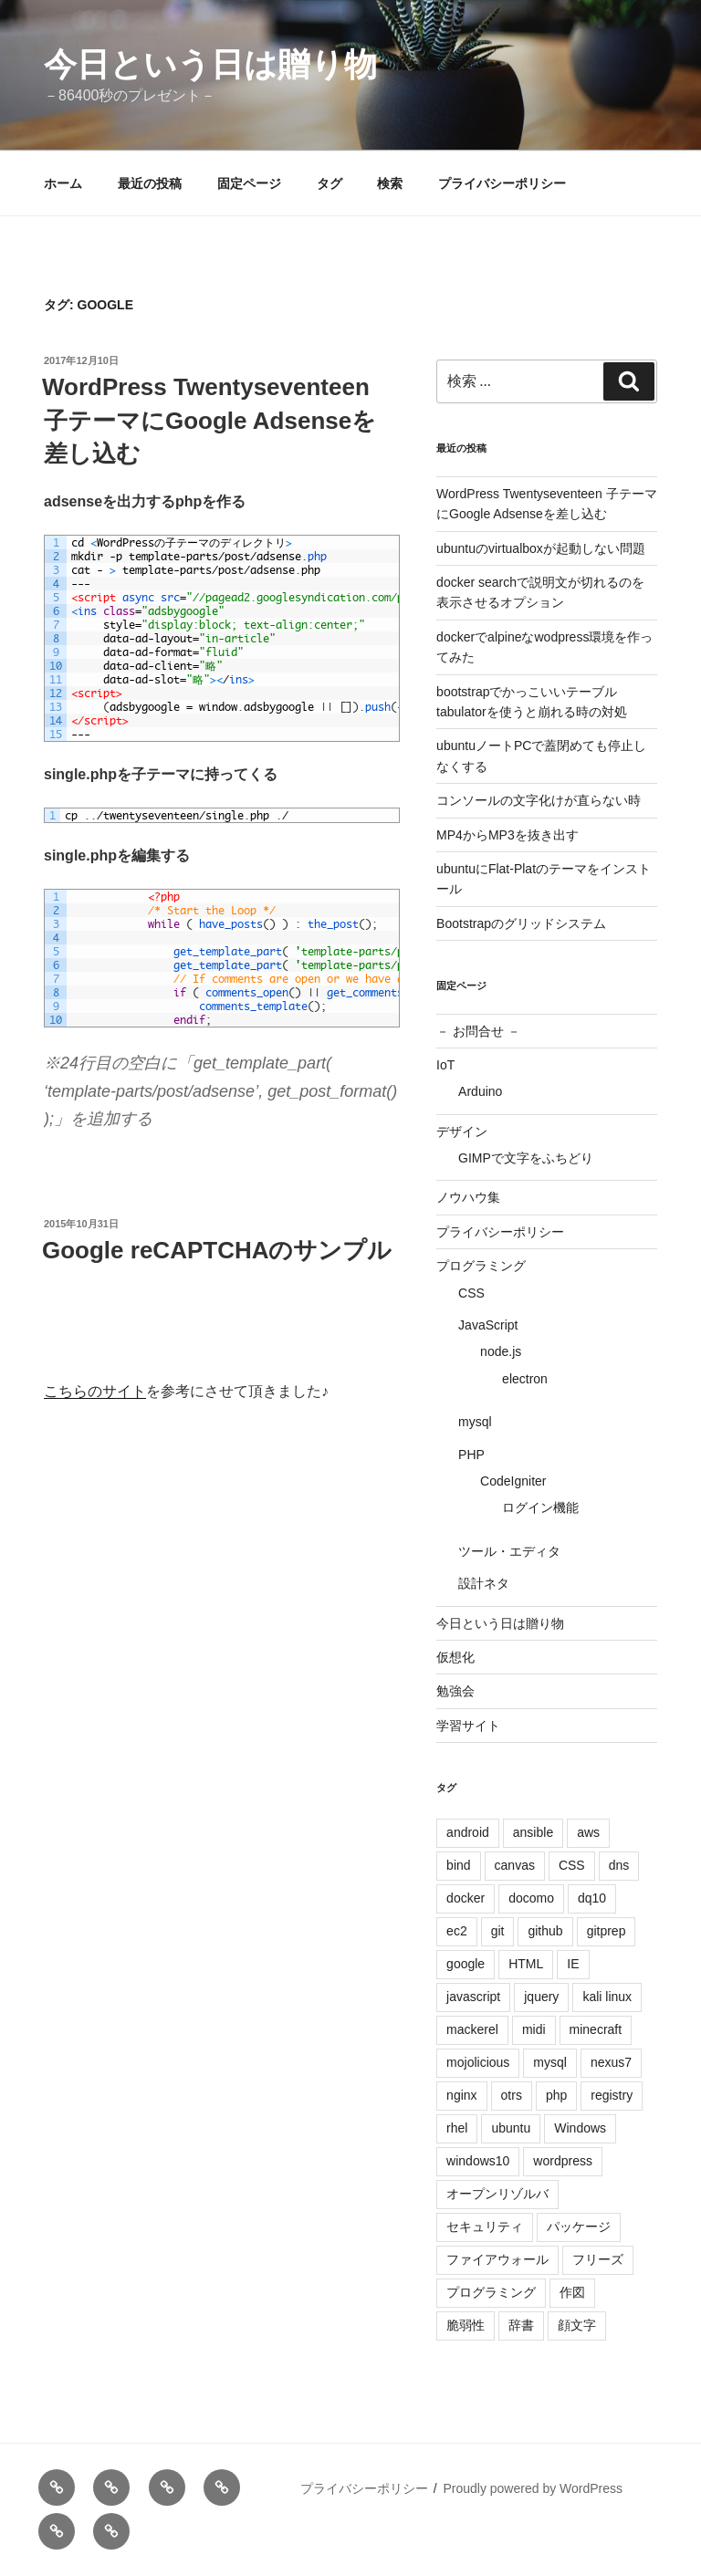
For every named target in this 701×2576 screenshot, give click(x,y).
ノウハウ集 (468, 1197)
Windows (580, 2128)
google (465, 1963)
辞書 (521, 2325)
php (556, 2095)
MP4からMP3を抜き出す (507, 835)
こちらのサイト (95, 1391)
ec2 (456, 1931)
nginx (461, 2095)
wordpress (562, 2161)
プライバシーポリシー (502, 183)
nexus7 (611, 2062)
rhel (456, 2128)
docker (465, 1898)
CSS (471, 1293)
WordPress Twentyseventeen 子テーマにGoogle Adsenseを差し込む (209, 420)
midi (534, 2029)
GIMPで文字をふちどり (525, 1158)
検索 (390, 183)
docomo (531, 1898)
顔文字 (577, 2325)
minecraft (596, 2029)
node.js (500, 1351)
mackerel (472, 2029)
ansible (533, 1832)
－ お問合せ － (478, 1031)
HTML (525, 1963)
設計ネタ (483, 1583)
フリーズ (597, 2259)
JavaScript (488, 1325)
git (498, 1931)
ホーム (63, 183)
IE (573, 1963)
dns (619, 1865)
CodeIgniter (513, 1481)
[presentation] (182, 1345)
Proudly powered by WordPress (533, 2488)
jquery (541, 1996)
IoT (445, 1065)
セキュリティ (484, 2226)
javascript (473, 1996)
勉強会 (455, 1691)
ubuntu (510, 2128)
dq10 (592, 1898)
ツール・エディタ (509, 1551)
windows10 (477, 2161)
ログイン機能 (540, 1507)
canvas (515, 1865)
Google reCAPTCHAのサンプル (217, 1250)
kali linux (607, 1996)
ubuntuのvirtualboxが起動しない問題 (540, 548)
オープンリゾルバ (497, 2193)
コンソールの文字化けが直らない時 (538, 800)
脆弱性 (465, 2325)
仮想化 (455, 1657)
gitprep (606, 1931)
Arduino (480, 1091)
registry (612, 2095)
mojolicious (477, 2062)
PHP (471, 1454)
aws (588, 1832)
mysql (475, 1421)
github (545, 1931)
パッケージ (579, 2226)
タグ (329, 183)
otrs (511, 2095)
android (467, 1832)
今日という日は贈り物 (210, 64)
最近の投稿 (150, 183)
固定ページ (249, 183)
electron (525, 1378)
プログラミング (481, 1265)
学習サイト (468, 1725)
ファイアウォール (497, 2259)
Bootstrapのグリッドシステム (521, 923)
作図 (572, 2292)
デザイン (461, 1131)
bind (458, 1865)
